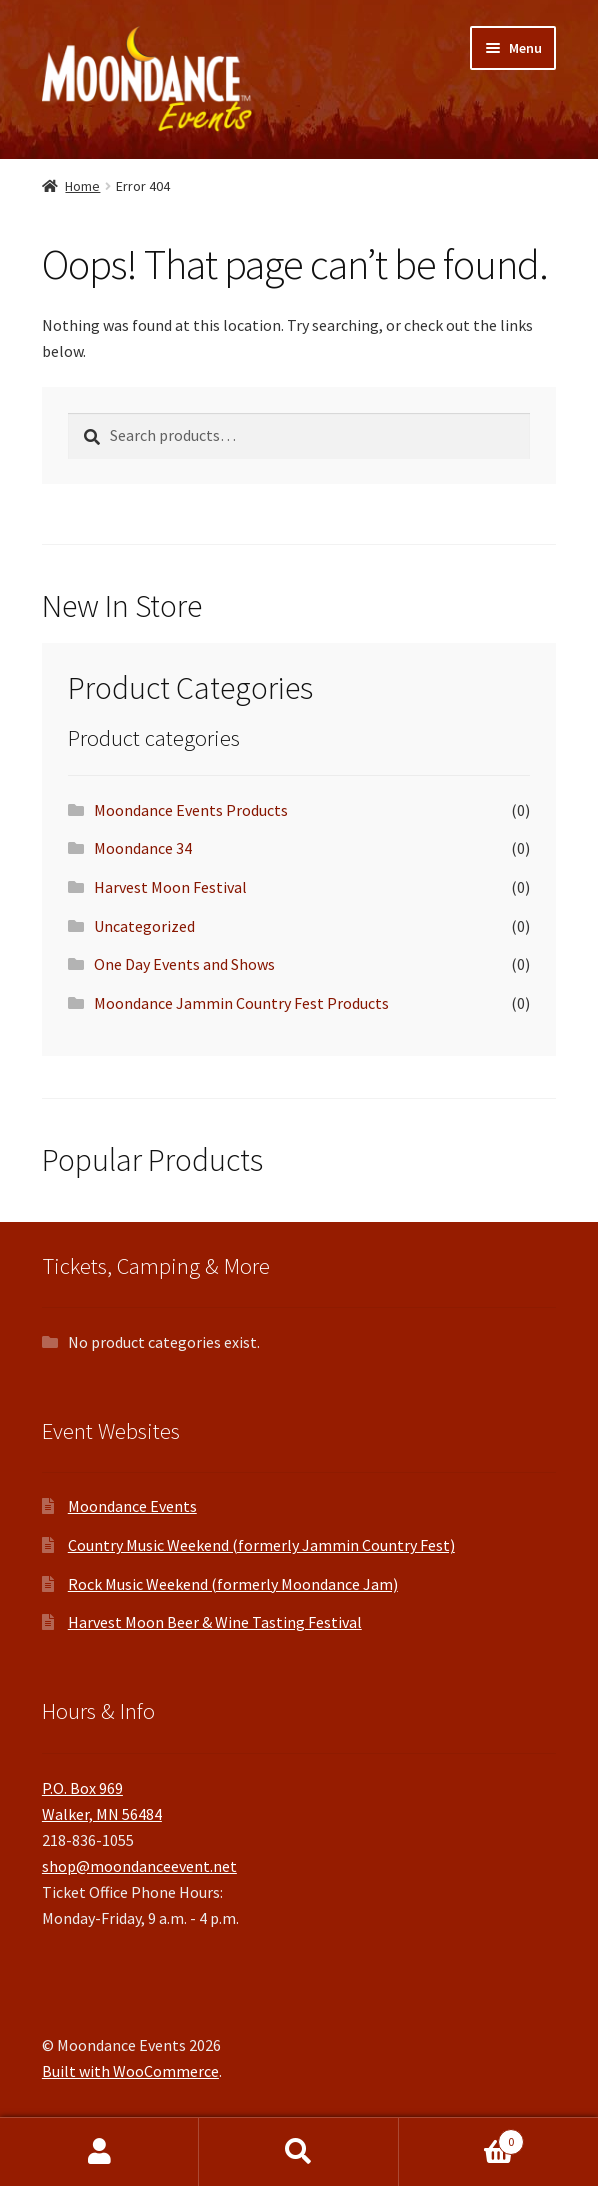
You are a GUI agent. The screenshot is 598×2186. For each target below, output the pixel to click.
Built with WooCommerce (130, 2071)
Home (82, 186)
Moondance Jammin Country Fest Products (241, 1003)
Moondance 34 (143, 848)
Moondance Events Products (191, 810)
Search (298, 2152)
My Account (99, 2152)
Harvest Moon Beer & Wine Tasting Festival (215, 1622)
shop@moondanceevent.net (139, 1866)
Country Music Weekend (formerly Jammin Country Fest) (261, 1545)
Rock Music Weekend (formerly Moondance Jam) (233, 1584)
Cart (462, 2137)
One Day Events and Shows (184, 964)
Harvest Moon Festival (170, 887)
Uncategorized (144, 926)
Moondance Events (132, 1506)
